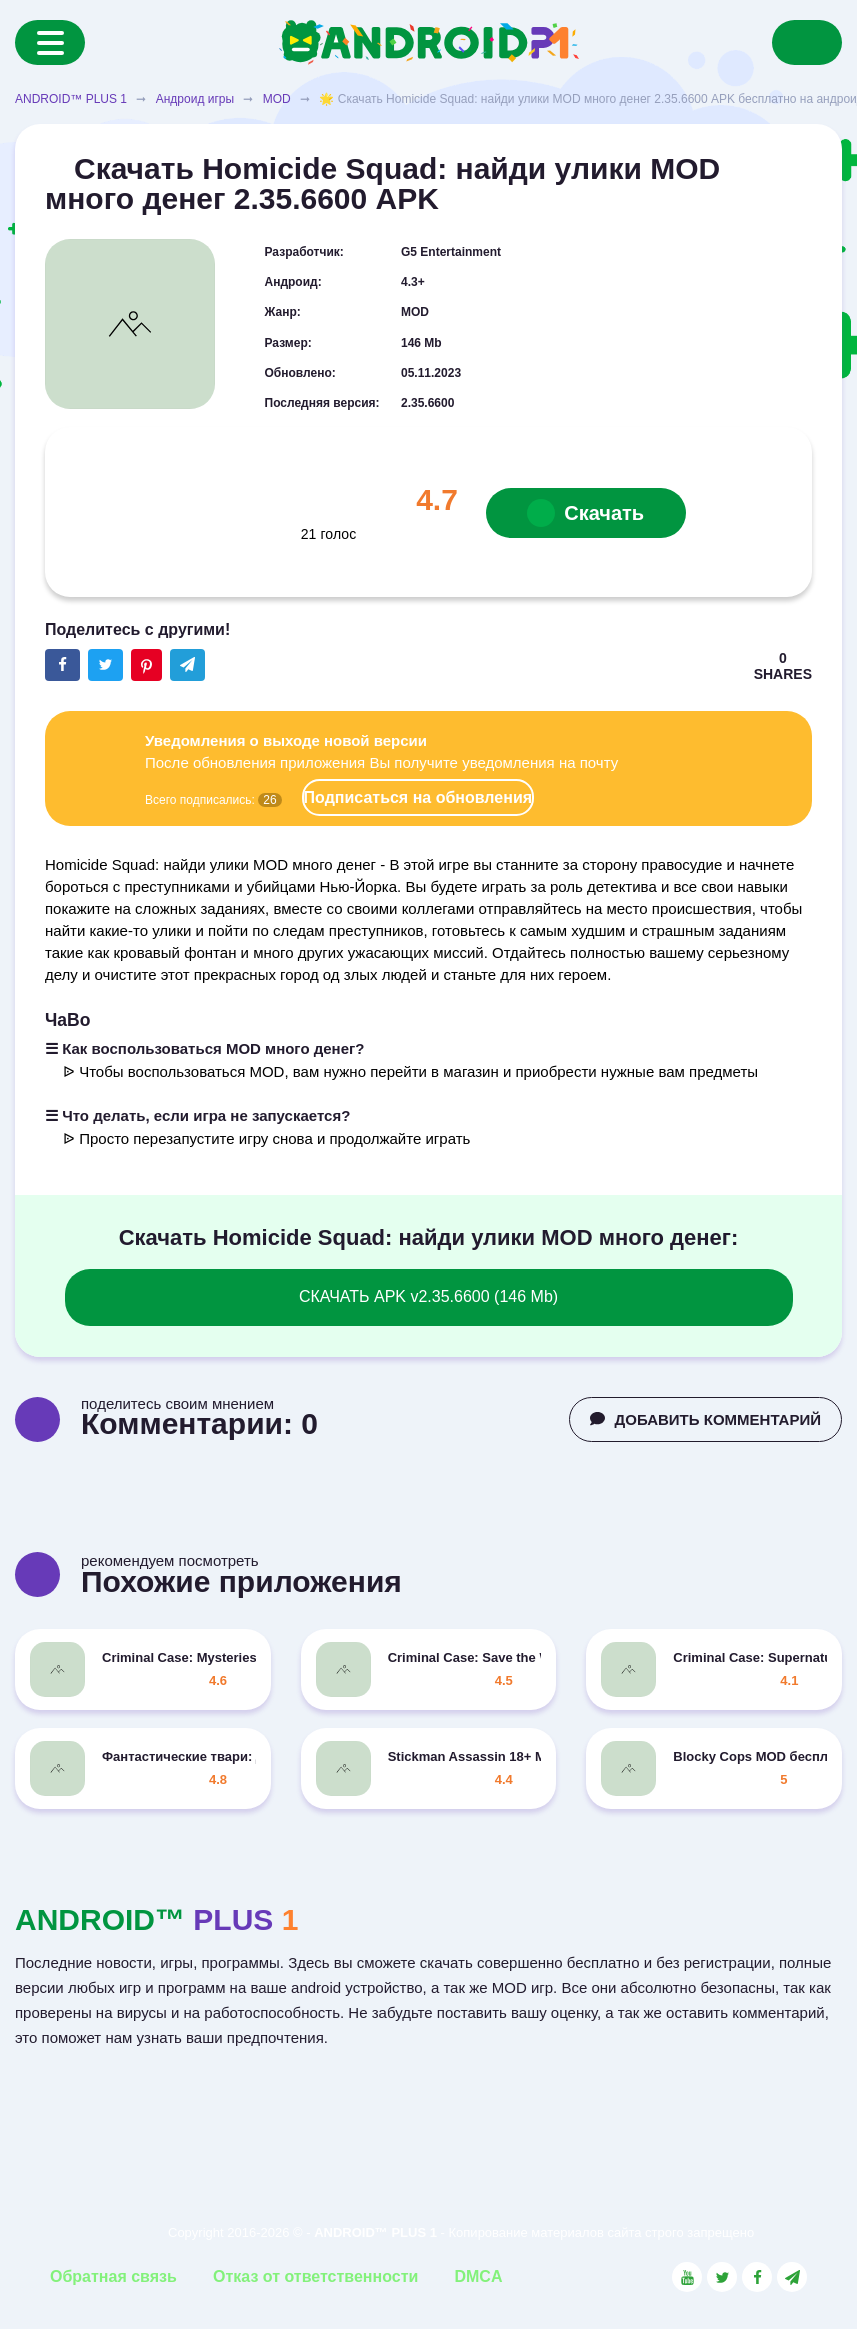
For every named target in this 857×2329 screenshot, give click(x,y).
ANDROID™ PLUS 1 (71, 99)
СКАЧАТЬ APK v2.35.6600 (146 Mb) (428, 1296)
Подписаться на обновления (418, 797)
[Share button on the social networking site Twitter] (105, 665)
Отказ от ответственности (315, 2276)
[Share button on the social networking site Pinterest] (146, 665)
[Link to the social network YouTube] (687, 2277)
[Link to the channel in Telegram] (792, 2277)
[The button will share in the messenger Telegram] (187, 665)
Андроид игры (195, 99)
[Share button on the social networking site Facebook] (62, 665)
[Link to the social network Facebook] (757, 2277)
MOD (277, 99)
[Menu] (50, 42)
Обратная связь (113, 2276)
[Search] (807, 42)
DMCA (478, 2276)
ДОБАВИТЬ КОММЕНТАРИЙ (705, 1419)
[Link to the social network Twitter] (722, 2277)
